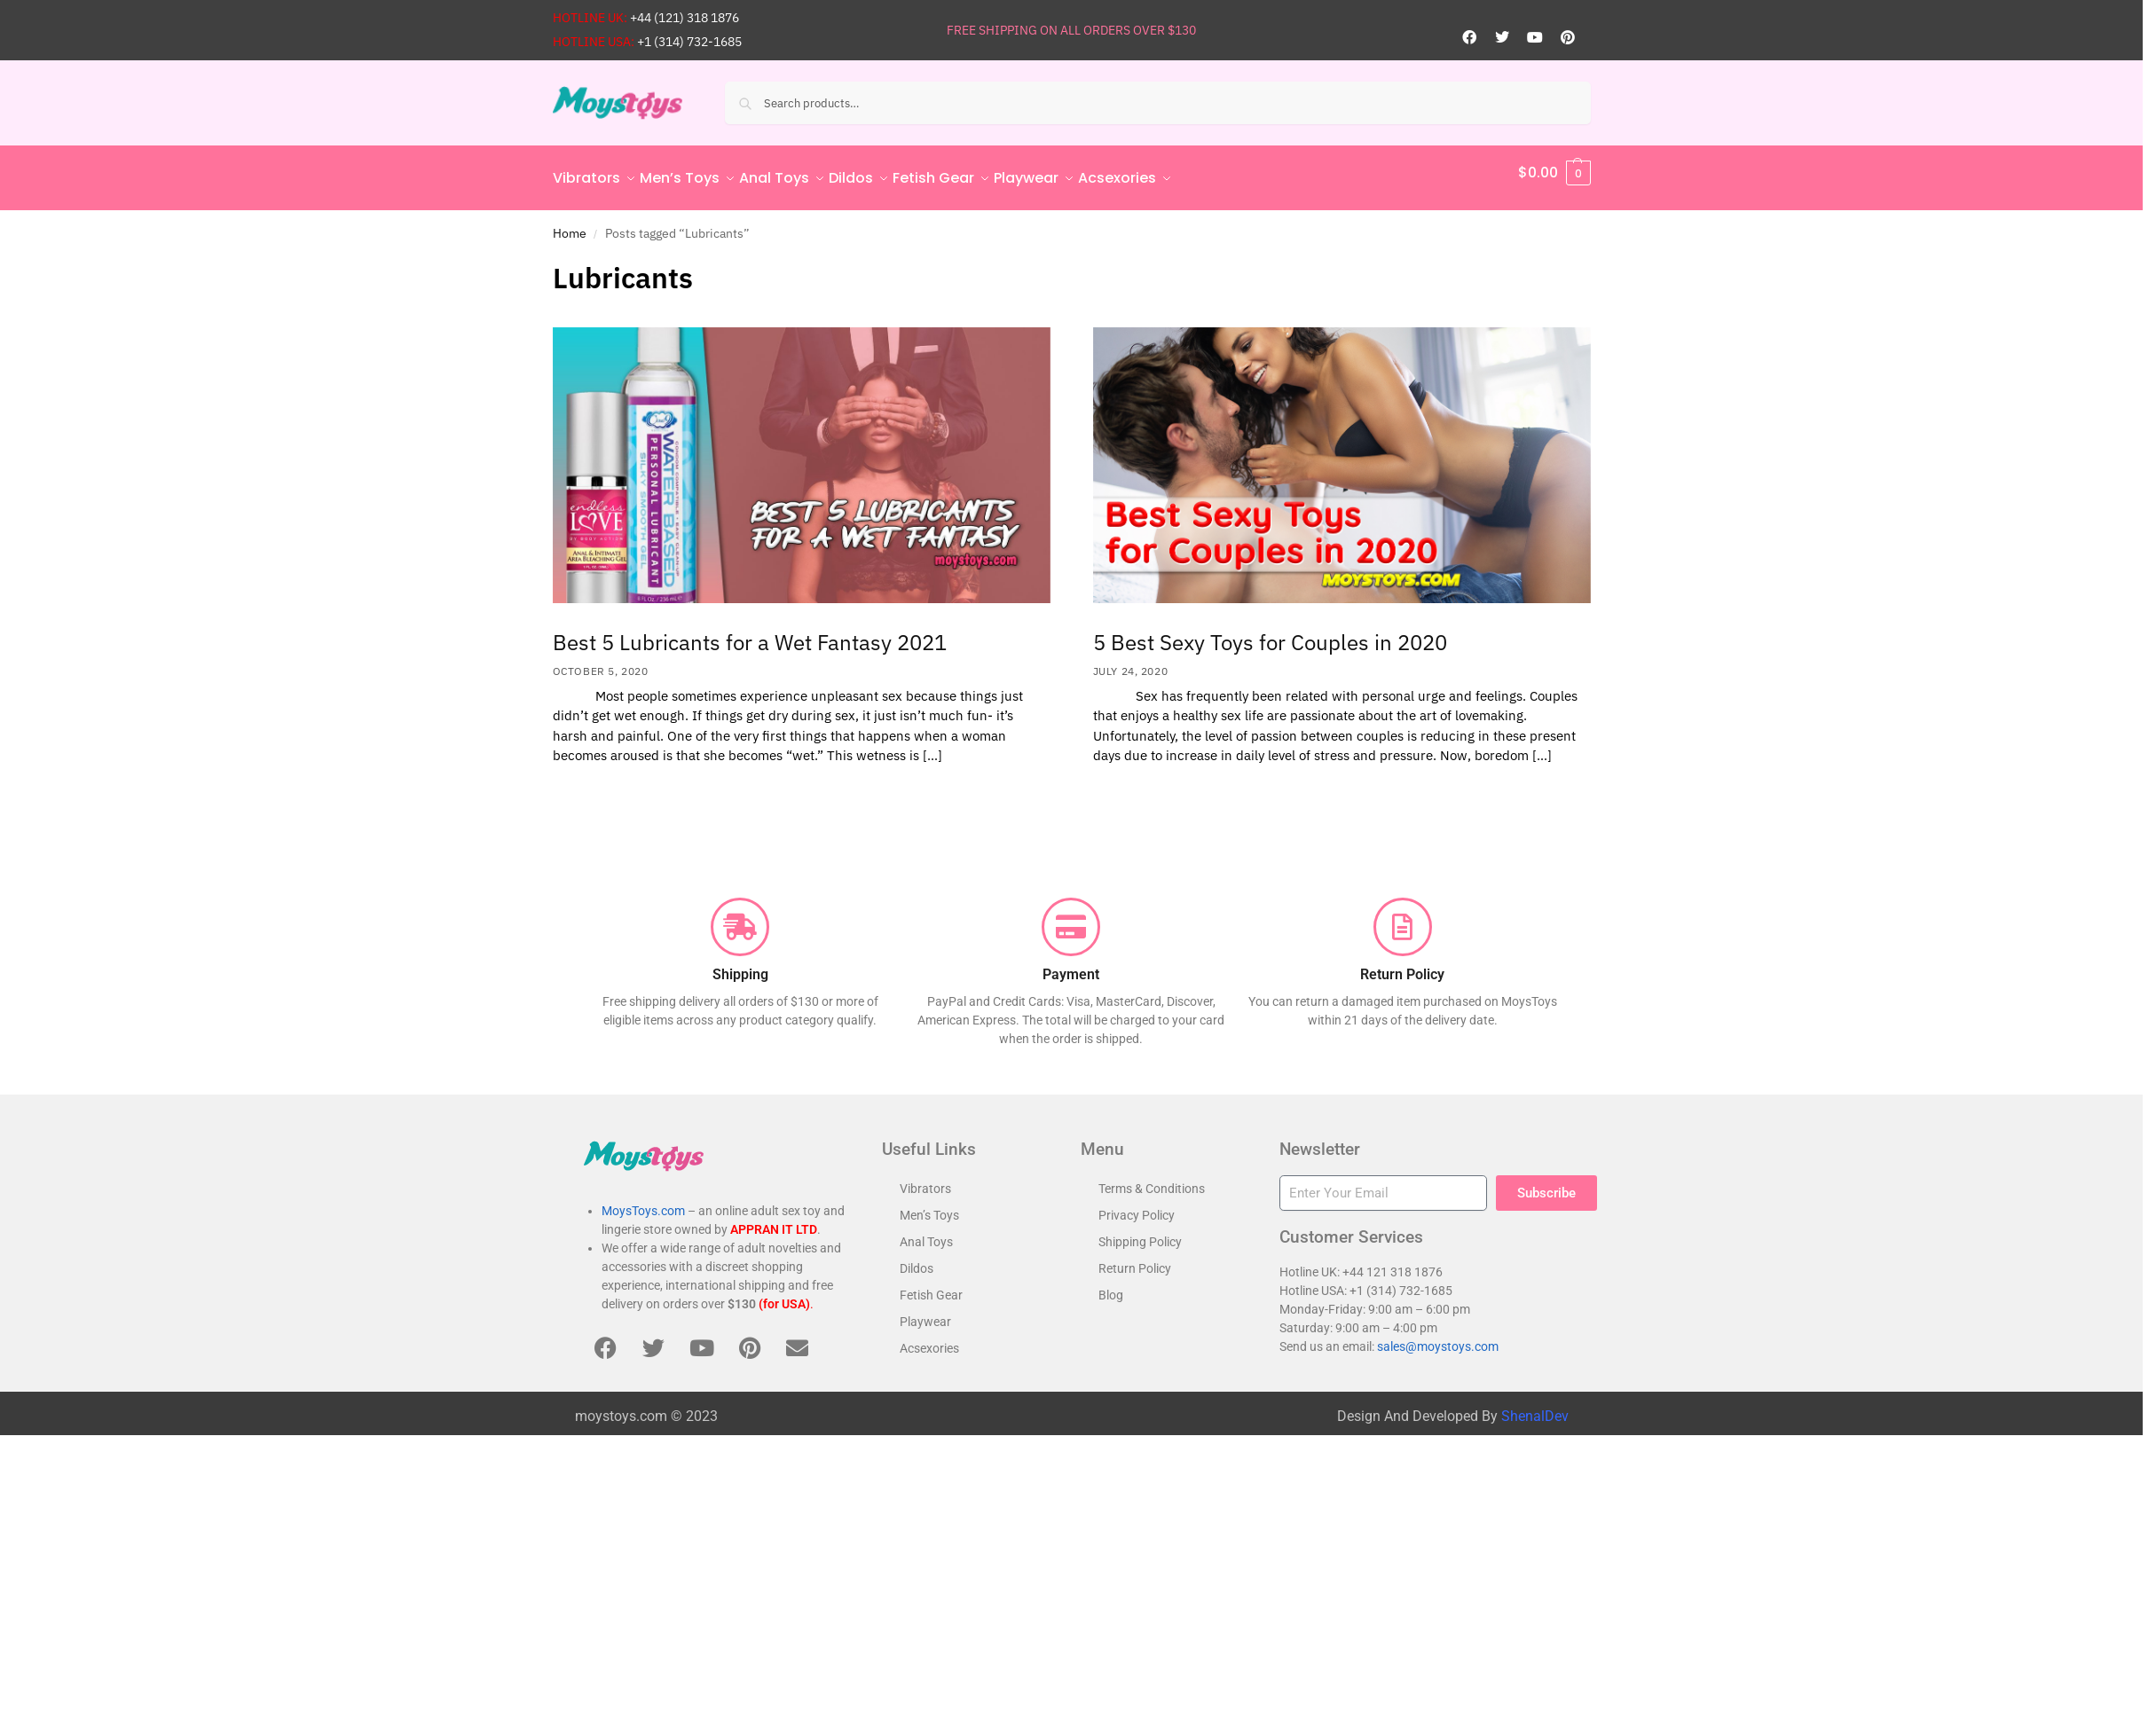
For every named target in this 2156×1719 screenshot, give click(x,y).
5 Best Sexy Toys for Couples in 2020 (1270, 632)
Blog (1110, 1285)
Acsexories (929, 1338)
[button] (1554, 173)
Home (569, 223)
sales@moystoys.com (1438, 1337)
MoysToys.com (643, 1201)
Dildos (916, 1259)
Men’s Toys (929, 1205)
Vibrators (925, 1179)
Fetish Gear (931, 1285)
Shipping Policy (1140, 1232)
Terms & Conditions (1151, 1179)
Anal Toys (926, 1232)
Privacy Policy (1136, 1205)
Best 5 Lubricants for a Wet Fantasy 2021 (750, 632)
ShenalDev (1535, 1406)
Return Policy (1134, 1259)
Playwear (925, 1312)
